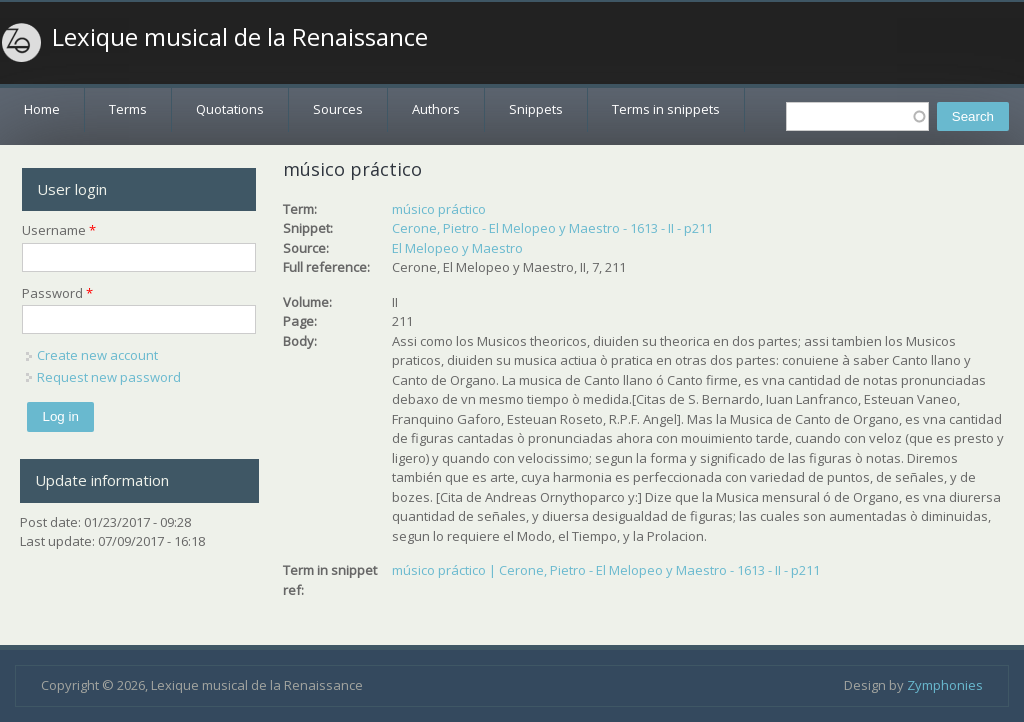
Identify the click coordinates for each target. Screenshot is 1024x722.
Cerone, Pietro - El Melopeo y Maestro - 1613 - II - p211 (552, 228)
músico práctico (439, 209)
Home (42, 109)
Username (59, 230)
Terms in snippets (666, 109)
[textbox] (857, 116)
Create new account (97, 355)
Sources (338, 109)
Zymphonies (945, 685)
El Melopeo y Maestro (457, 248)
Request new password (109, 377)
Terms (128, 109)
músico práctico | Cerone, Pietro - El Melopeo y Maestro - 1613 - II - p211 (606, 570)
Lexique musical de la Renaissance (240, 37)
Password (57, 293)
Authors (436, 109)
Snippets (536, 109)
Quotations (230, 109)
